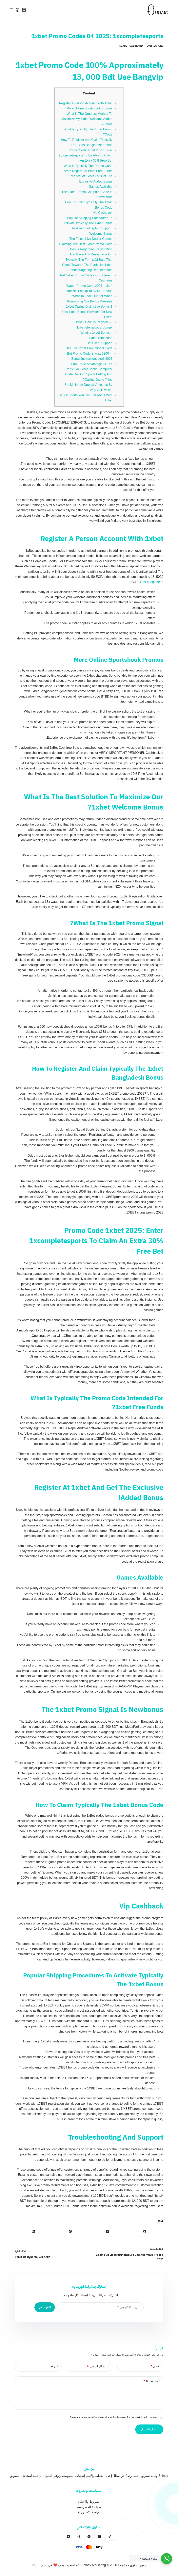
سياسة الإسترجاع (89, 2512)
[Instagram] (99, 2536)
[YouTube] (68, 2536)
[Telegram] (78, 2536)
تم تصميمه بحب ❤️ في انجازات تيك (55, 2565)
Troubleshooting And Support (91, 228)
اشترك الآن (44, 2307)
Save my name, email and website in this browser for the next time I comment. (113, 2417)
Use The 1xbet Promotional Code (89, 348)
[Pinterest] (70, 2231)
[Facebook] (144, 2231)
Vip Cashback (102, 212)
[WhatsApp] (89, 2536)
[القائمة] (11, 10)
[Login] (17, 10)
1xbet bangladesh (150, 582)
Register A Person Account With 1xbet (85, 103)
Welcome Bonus (100, 233)
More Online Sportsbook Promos (89, 108)
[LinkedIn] (33, 2231)
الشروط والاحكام (89, 2501)
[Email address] (100, 2307)
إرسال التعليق (149, 2429)
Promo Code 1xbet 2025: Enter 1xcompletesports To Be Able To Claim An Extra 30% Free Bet (85, 155)
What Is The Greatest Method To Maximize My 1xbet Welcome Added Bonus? (86, 119)
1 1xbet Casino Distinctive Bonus (89, 306)
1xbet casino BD (132, 45)
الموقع (54, 2366)
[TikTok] (110, 2536)
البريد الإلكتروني (98, 2366)
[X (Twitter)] (107, 2231)
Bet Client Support (99, 343)
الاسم (155, 2366)
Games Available (100, 186)
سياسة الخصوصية (89, 2507)
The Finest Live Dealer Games (90, 238)
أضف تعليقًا (151, 2381)
